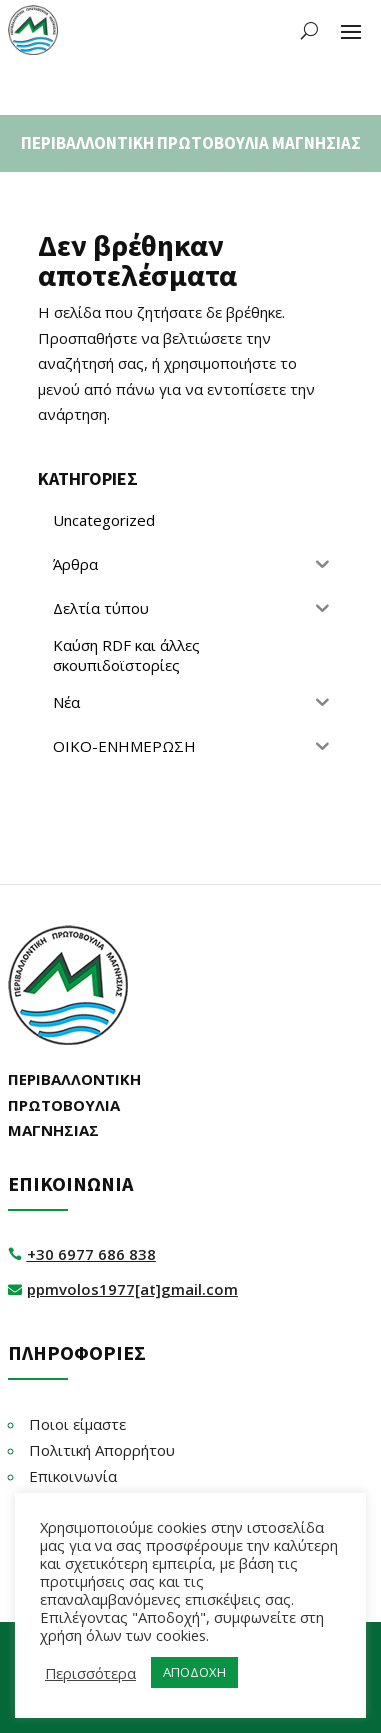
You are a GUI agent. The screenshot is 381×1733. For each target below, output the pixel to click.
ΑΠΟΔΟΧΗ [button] (194, 1672)
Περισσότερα (90, 1673)
